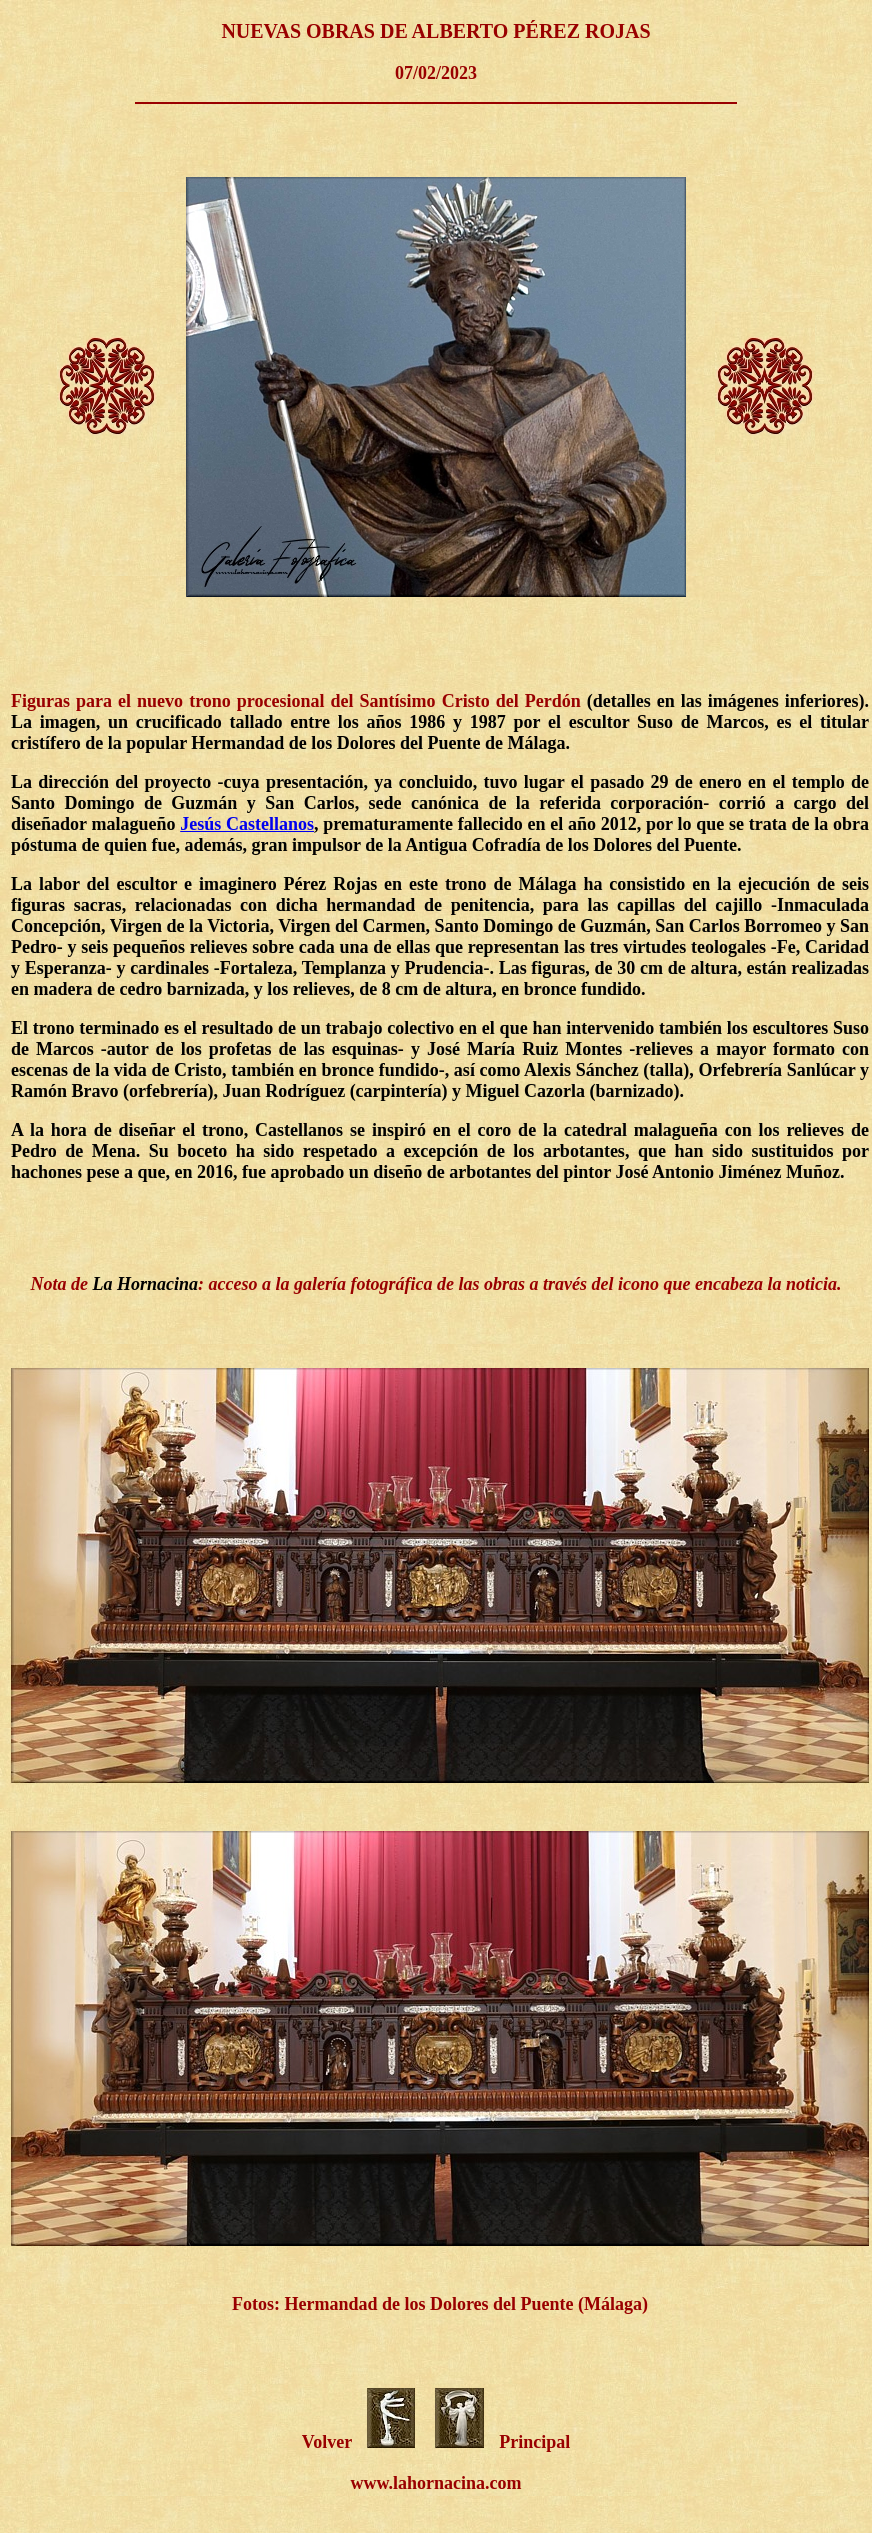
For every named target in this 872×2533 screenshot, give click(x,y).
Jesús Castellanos (247, 824)
